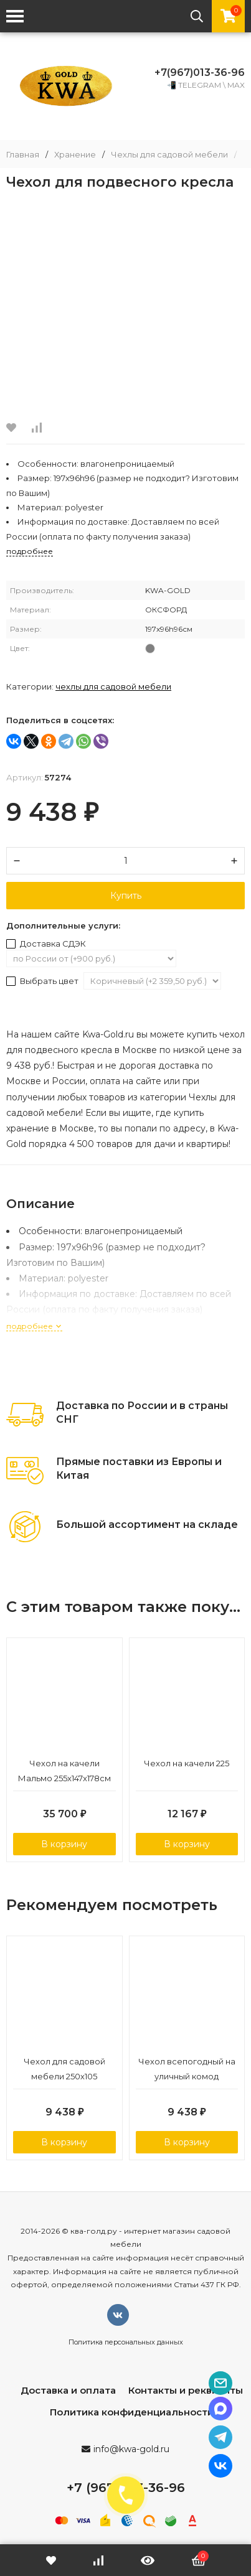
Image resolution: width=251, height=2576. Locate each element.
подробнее (34, 1326)
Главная (22, 155)
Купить (125, 895)
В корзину (64, 1844)
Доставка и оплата (68, 2390)
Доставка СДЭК (46, 943)
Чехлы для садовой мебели (169, 155)
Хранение (75, 155)
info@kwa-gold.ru (131, 2449)
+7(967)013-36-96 (199, 72)
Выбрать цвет (43, 981)
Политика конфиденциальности (132, 2412)
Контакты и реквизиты (185, 2390)
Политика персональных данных (126, 2342)
